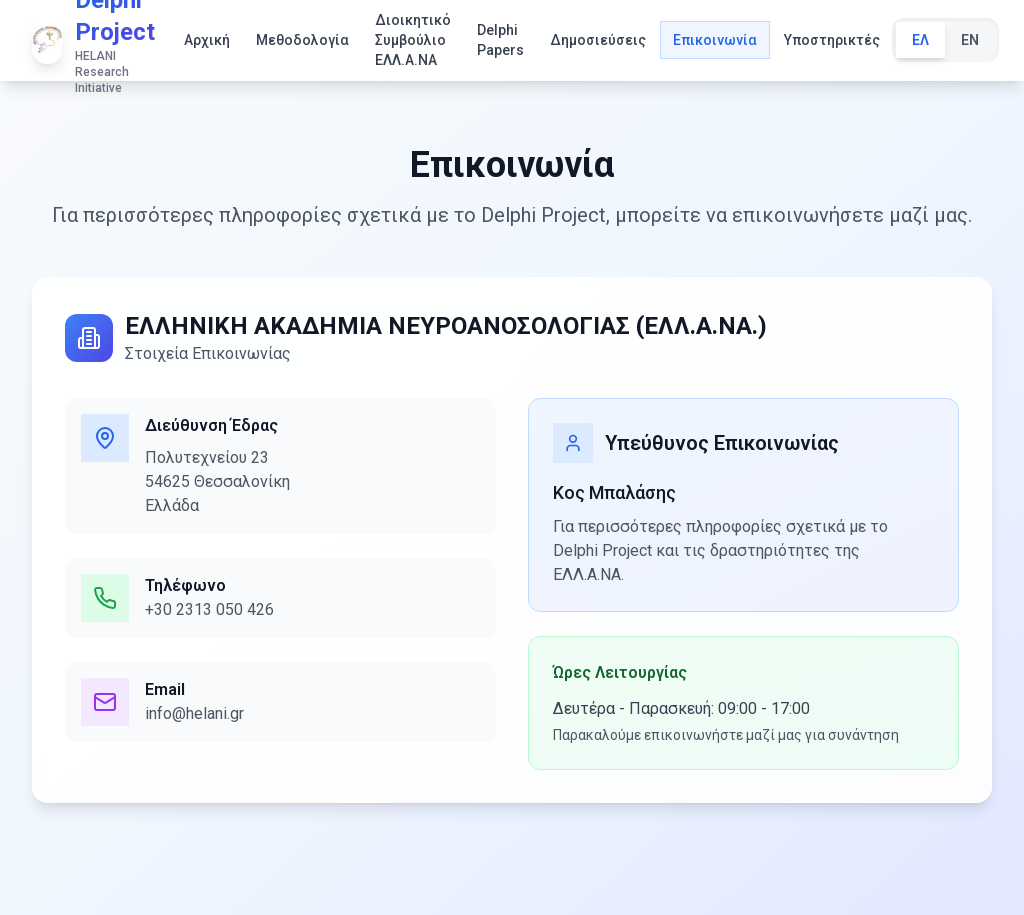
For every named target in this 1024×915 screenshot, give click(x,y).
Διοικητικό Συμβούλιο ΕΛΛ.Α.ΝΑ (413, 40)
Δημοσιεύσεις (598, 40)
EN (970, 40)
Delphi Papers (500, 40)
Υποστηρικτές (832, 40)
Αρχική (207, 40)
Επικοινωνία (715, 40)
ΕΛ (920, 40)
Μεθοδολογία (302, 40)
